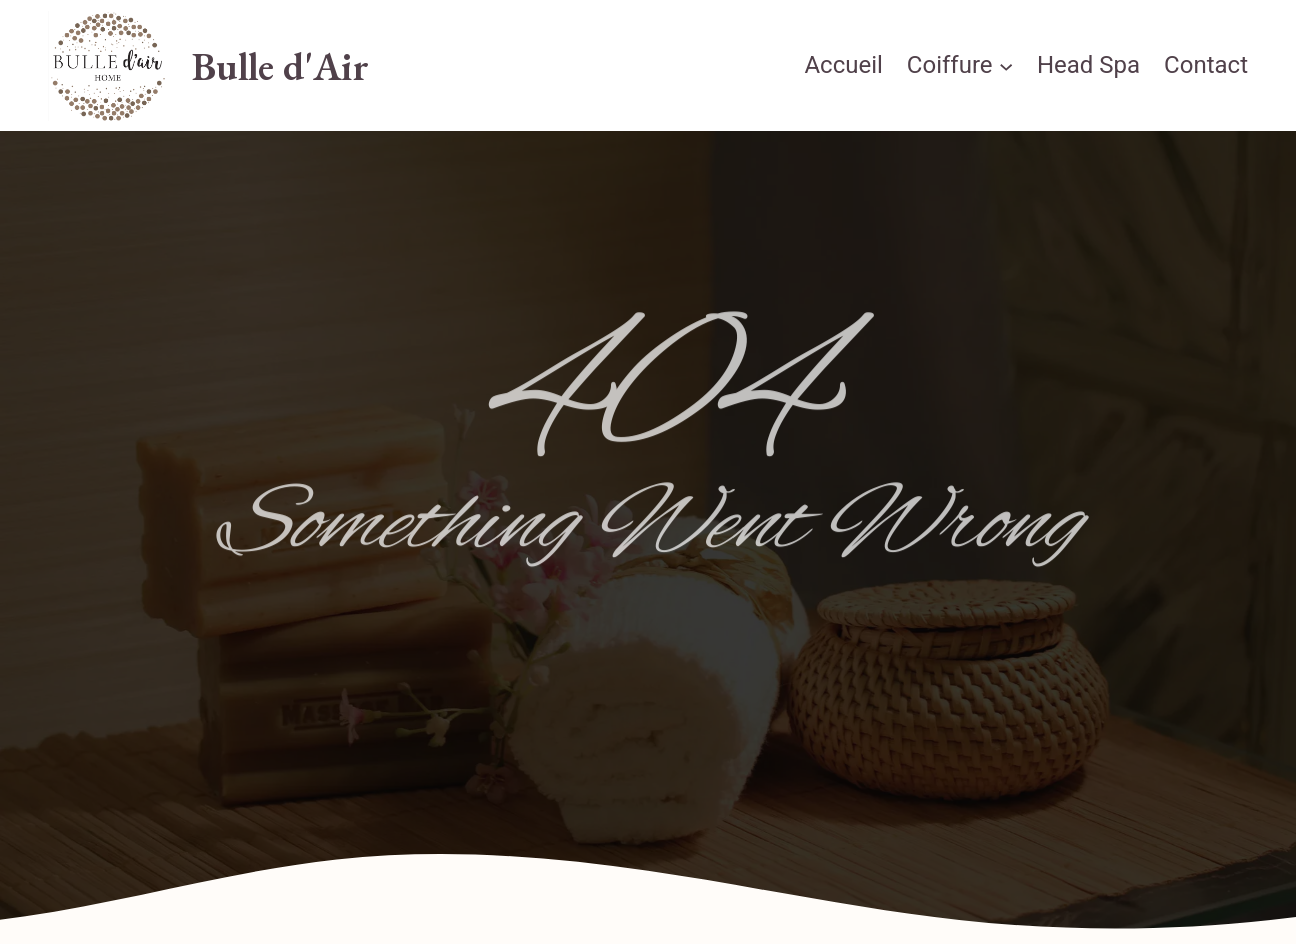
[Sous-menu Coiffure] (1006, 66)
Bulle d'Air (280, 66)
